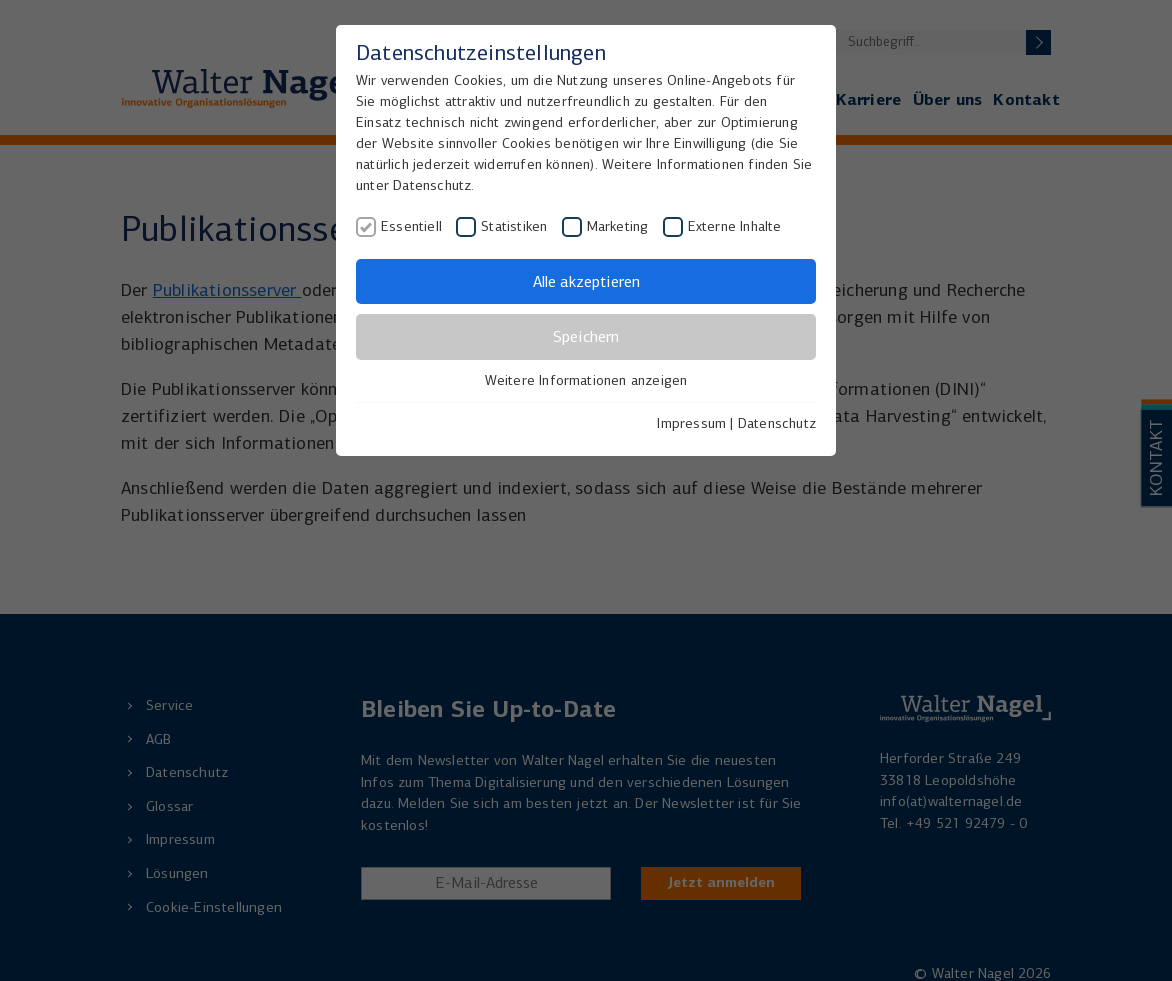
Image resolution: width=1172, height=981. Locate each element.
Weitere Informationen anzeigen (586, 380)
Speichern (586, 336)
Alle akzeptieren (586, 281)
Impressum (691, 423)
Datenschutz (777, 423)
